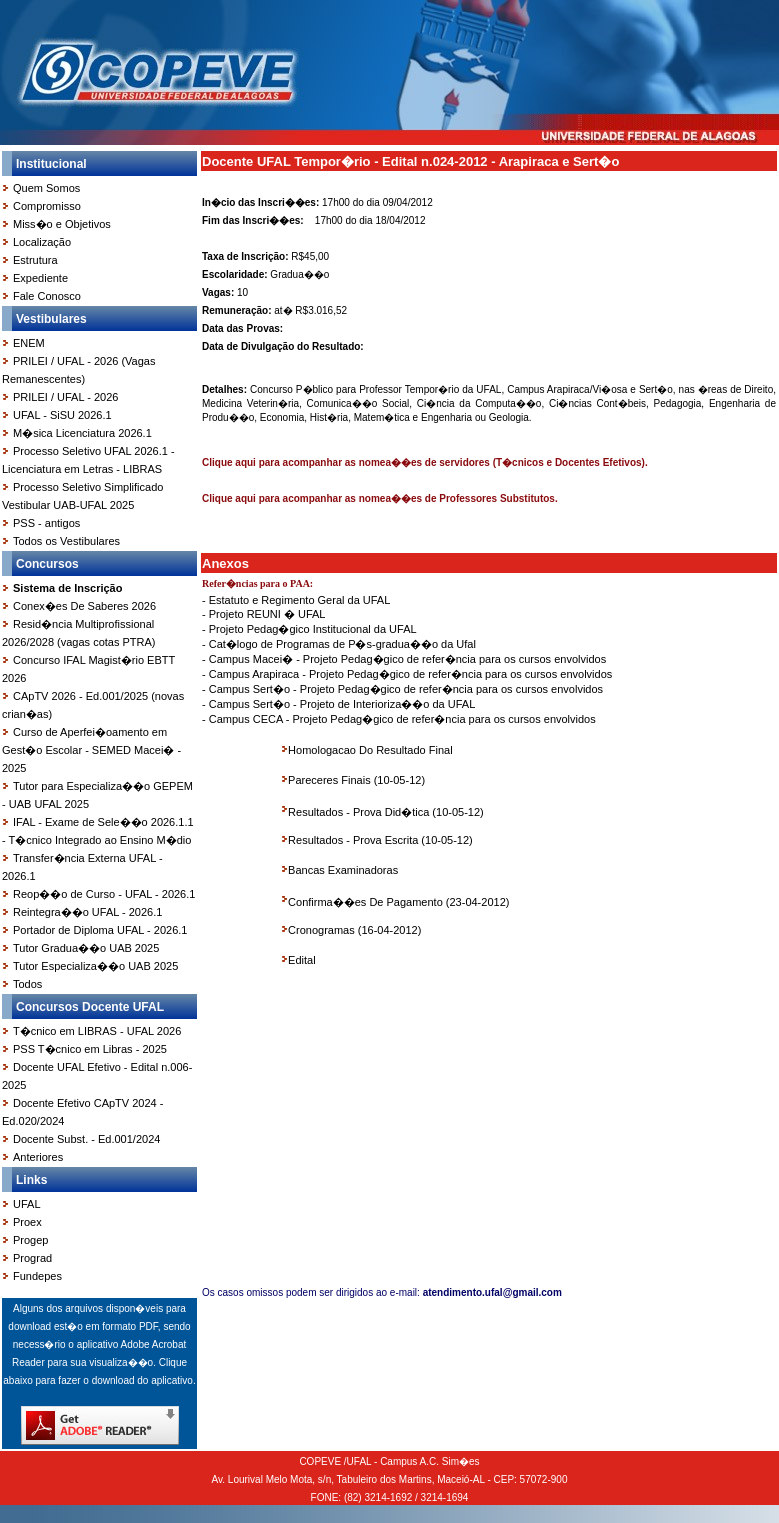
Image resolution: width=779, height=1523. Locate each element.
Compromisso (47, 206)
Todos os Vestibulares (66, 541)
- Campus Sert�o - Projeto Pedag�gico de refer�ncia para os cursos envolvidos (402, 689)
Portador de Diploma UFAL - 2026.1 (100, 930)
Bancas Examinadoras (343, 870)
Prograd (32, 1258)
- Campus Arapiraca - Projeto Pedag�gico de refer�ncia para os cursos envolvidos (407, 674)
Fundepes (37, 1276)
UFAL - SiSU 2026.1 (62, 415)
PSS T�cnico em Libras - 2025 (90, 1049)
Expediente (40, 278)
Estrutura (35, 260)
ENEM (29, 343)
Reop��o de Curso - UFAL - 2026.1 (104, 894)
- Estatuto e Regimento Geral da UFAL (296, 600)
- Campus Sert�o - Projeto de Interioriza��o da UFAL (338, 704)
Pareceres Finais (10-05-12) (356, 780)
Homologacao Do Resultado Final (370, 750)
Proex (27, 1222)
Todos (27, 984)
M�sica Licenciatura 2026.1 (82, 433)
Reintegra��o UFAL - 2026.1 (87, 912)
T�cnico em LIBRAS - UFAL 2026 (97, 1031)
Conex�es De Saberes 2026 (84, 606)
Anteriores (38, 1157)
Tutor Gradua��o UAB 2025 (86, 948)
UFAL (27, 1204)
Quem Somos (46, 188)
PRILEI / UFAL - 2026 (65, 397)
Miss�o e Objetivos (62, 224)
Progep (30, 1240)
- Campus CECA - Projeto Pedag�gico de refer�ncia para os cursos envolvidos (399, 719)
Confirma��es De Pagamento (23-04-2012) (398, 902)
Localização (42, 242)
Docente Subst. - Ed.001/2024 (86, 1139)
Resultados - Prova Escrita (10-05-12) (380, 840)
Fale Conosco (47, 296)
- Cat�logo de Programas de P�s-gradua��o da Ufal (339, 644)
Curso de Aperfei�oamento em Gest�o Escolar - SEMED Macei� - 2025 (91, 750)
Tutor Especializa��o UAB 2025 (95, 966)
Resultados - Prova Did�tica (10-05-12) (386, 812)
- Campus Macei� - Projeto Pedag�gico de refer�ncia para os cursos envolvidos (404, 659)
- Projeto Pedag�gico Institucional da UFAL (309, 629)
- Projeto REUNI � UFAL (263, 614)
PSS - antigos (46, 523)
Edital (302, 960)
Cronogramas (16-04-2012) (354, 930)
